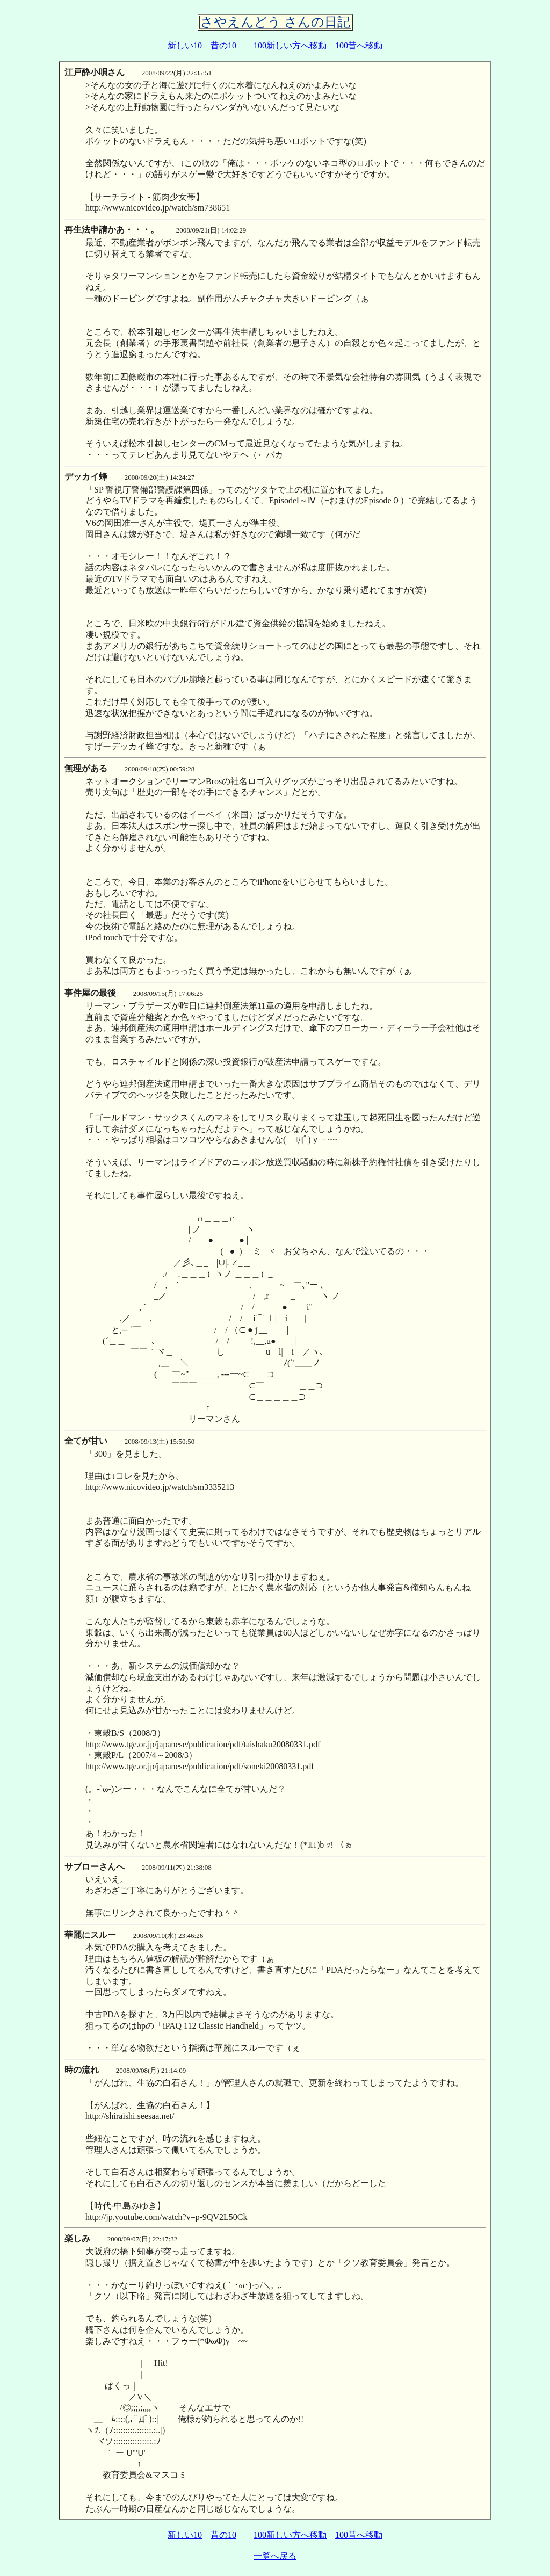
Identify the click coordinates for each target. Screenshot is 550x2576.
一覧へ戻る (275, 2555)
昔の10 (223, 45)
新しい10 (185, 45)
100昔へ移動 (358, 45)
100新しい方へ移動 (290, 45)
